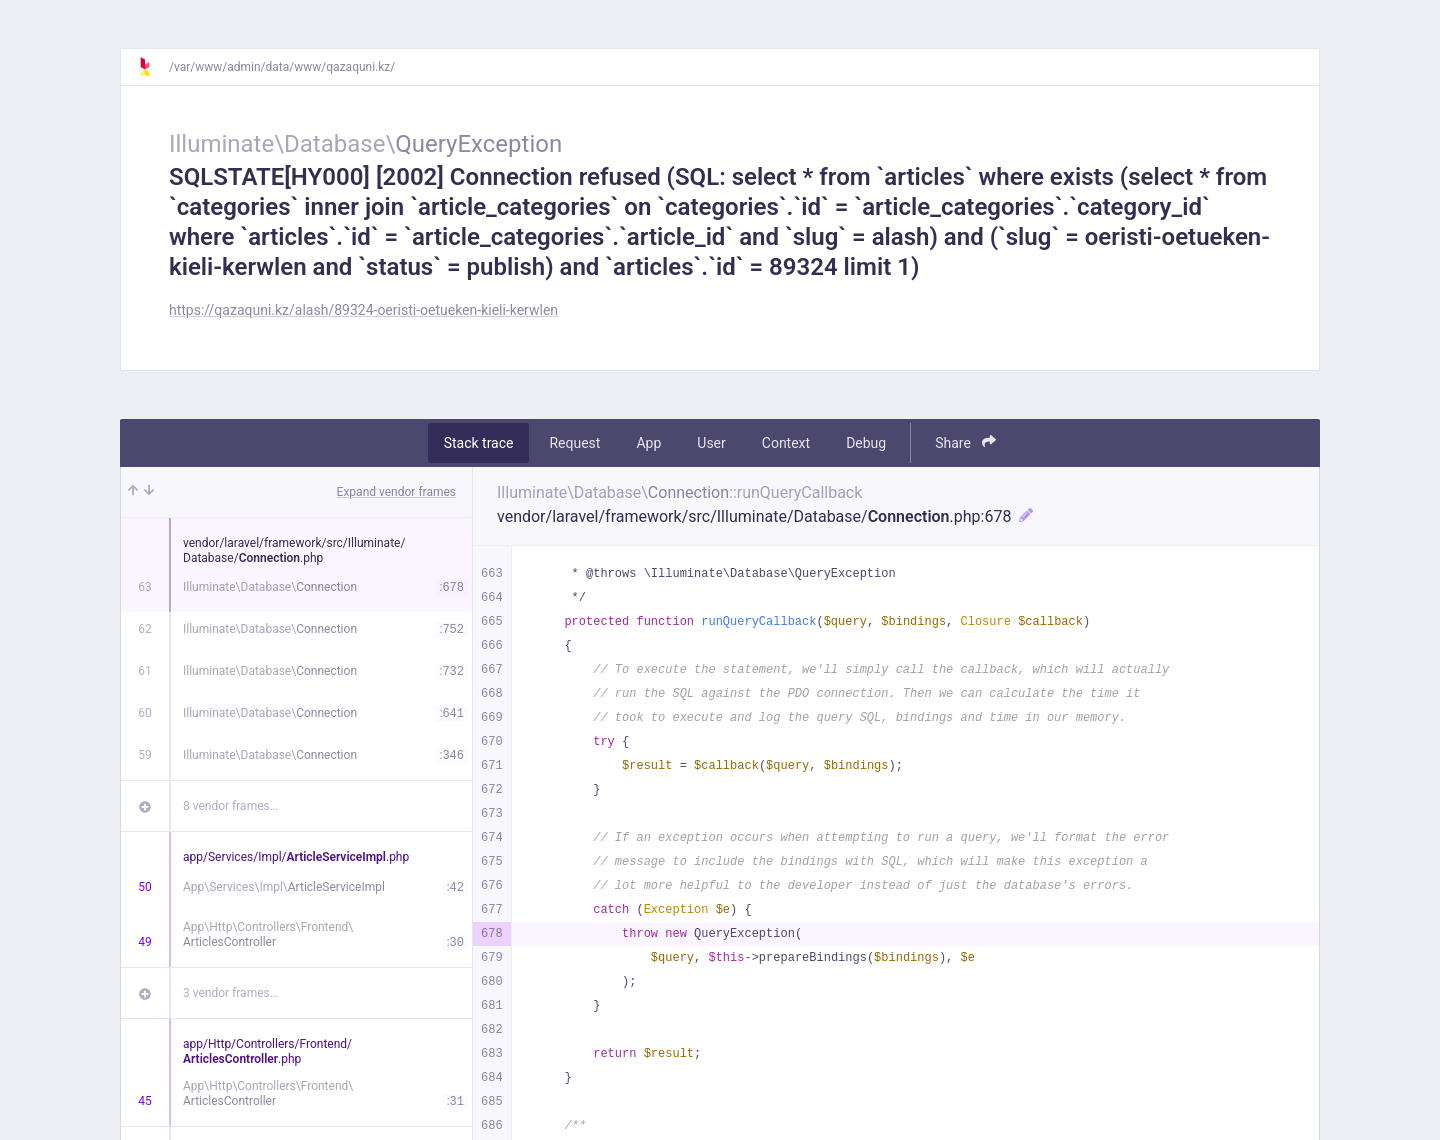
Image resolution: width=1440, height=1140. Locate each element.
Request (574, 443)
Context (786, 443)
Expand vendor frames (396, 492)
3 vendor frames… (230, 993)
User (711, 443)
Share (965, 442)
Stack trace (479, 443)
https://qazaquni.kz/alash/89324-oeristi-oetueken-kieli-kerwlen (363, 310)
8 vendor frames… (230, 806)
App (648, 443)
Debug (866, 443)
